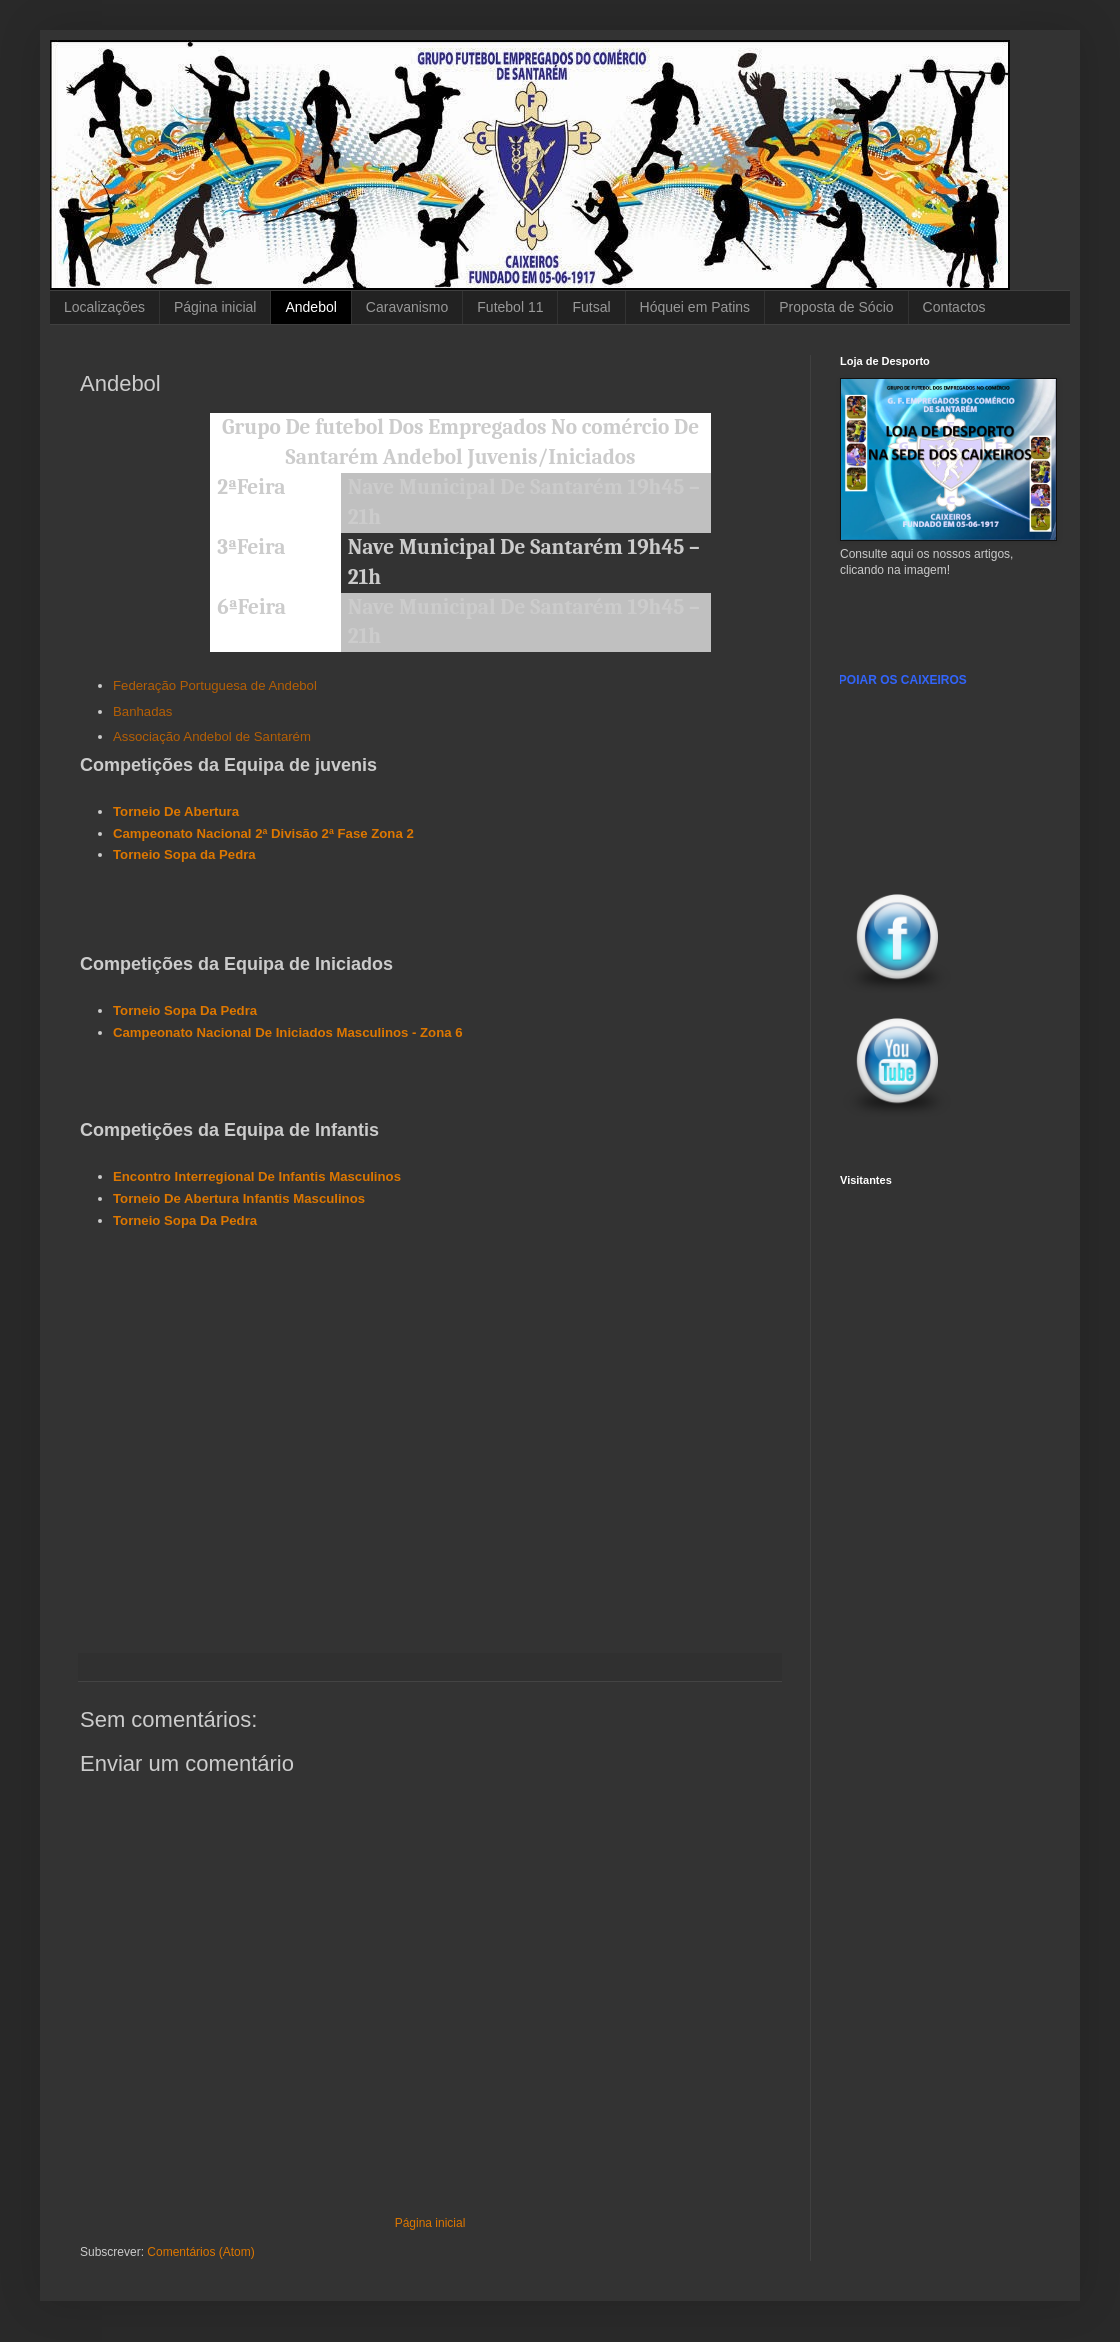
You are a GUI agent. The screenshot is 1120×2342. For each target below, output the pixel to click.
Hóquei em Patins (695, 307)
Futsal (591, 307)
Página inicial (215, 307)
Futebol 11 (510, 307)
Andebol (310, 307)
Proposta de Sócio (836, 307)
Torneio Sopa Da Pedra (185, 1010)
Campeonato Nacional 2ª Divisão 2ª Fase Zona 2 (263, 833)
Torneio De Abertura (176, 811)
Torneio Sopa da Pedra (184, 854)
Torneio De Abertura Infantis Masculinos (239, 1198)
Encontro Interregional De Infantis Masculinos (257, 1176)
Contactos (954, 307)
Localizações (104, 307)
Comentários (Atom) (200, 2252)
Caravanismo (407, 307)
